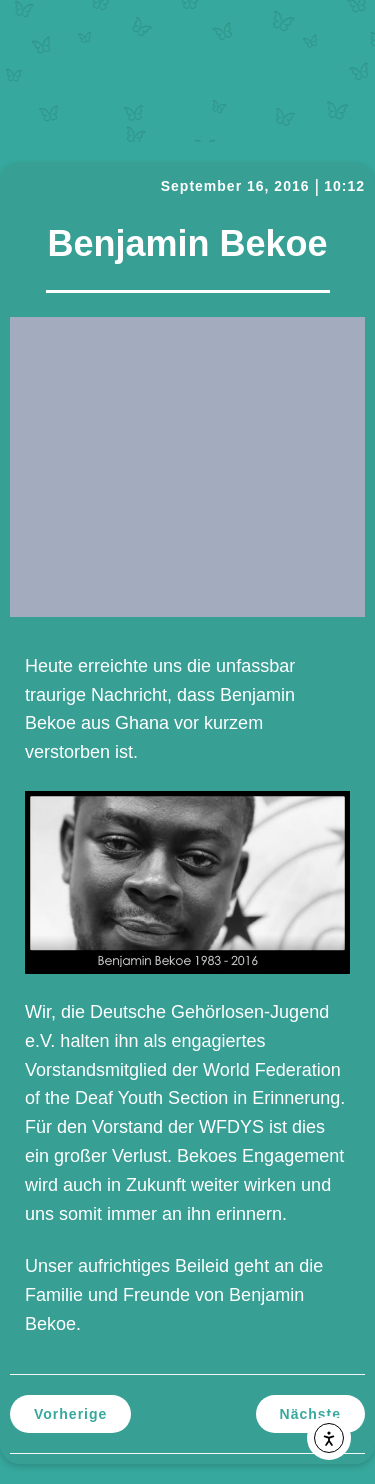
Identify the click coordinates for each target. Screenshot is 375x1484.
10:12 (344, 186)
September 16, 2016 (235, 186)
